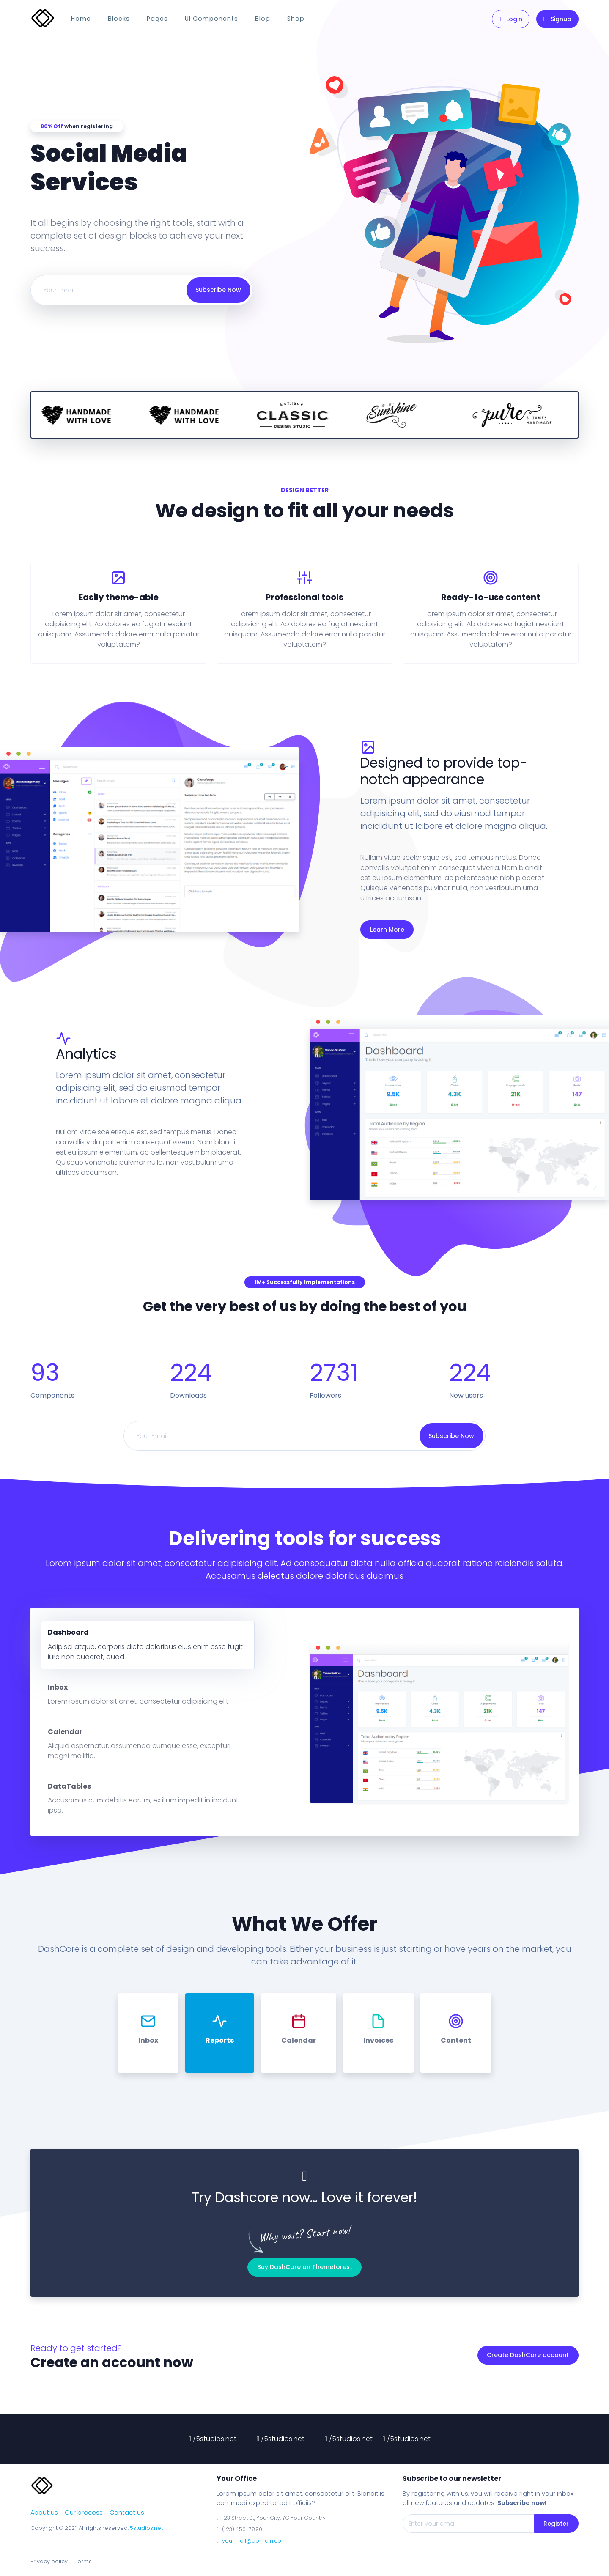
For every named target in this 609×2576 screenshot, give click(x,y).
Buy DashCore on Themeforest (304, 2267)
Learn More (387, 929)
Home (81, 18)
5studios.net (146, 2528)
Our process (84, 2512)
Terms (83, 2561)
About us (44, 2512)
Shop (295, 18)
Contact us (127, 2512)
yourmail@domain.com (254, 2540)
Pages (157, 18)
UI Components (211, 18)
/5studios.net (212, 2439)
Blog (262, 18)
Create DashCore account (528, 2355)
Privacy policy (49, 2561)
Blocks (119, 18)
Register (556, 2523)
